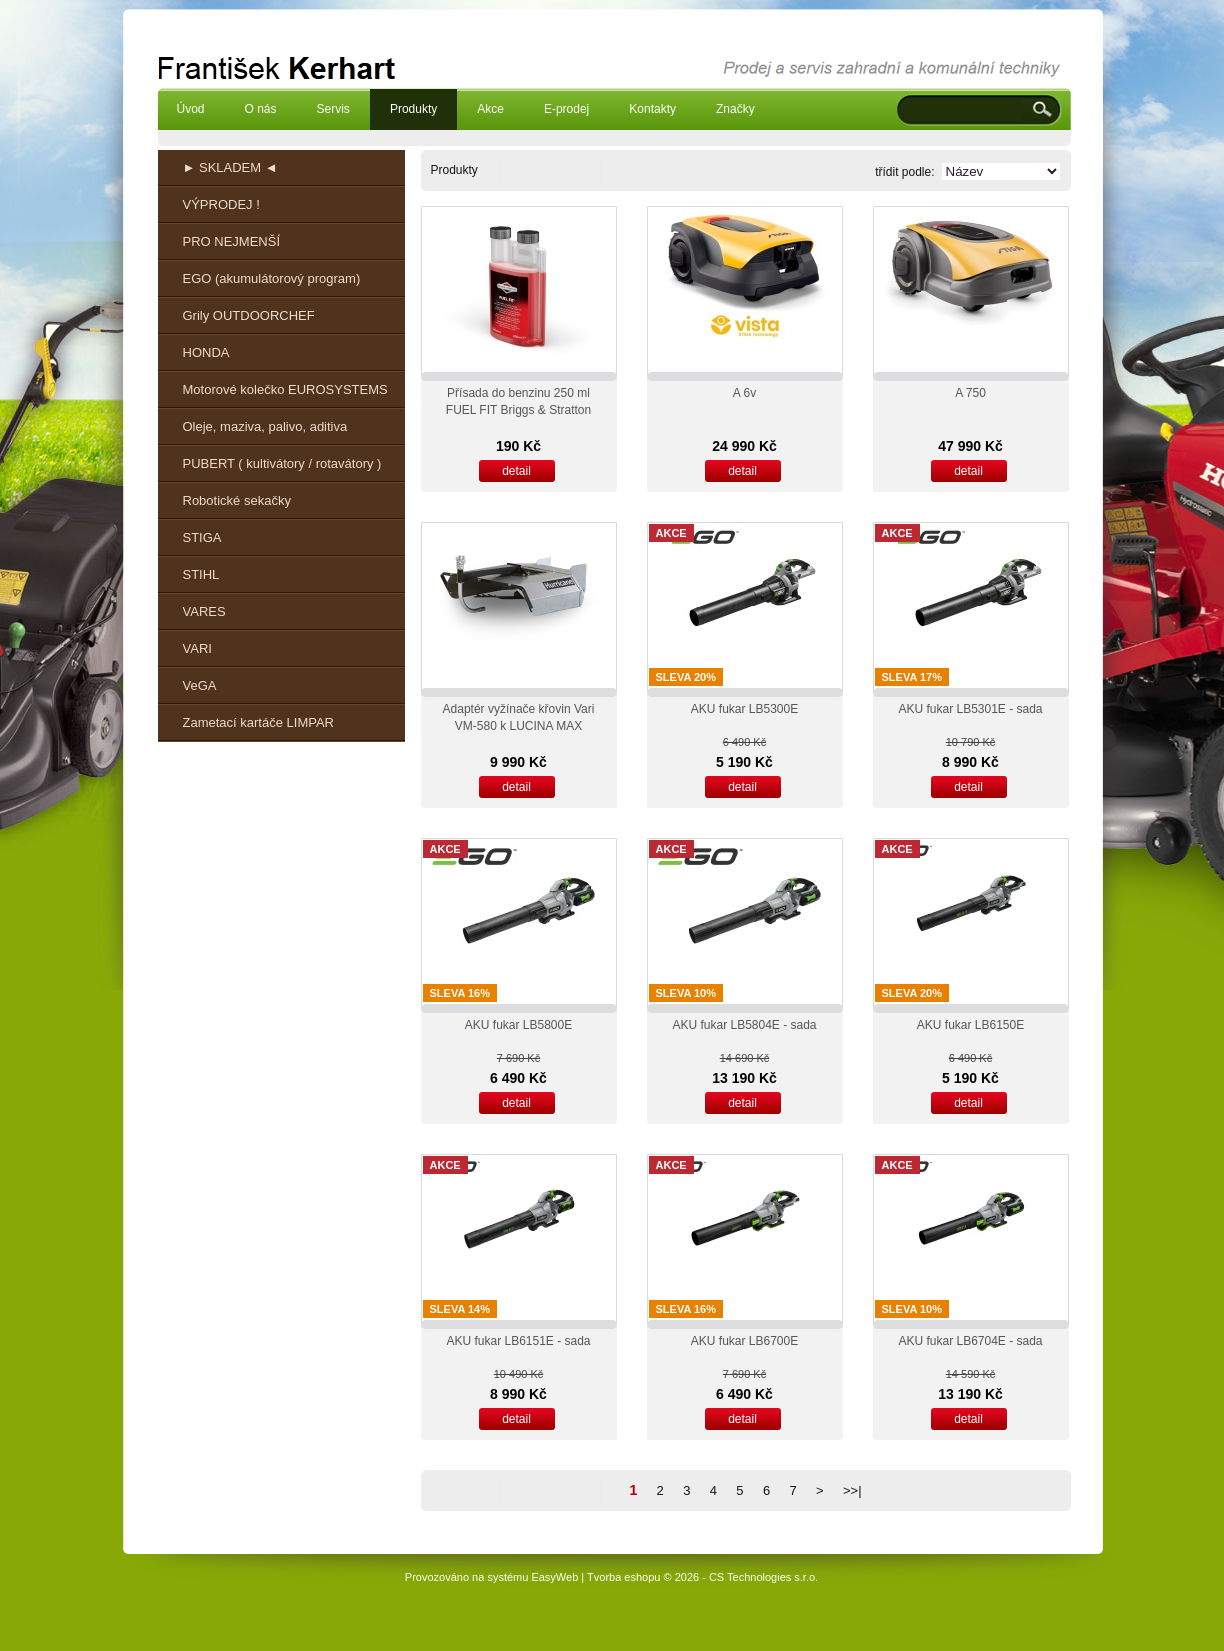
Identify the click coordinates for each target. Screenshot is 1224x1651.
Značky (735, 109)
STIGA (202, 537)
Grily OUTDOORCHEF (249, 315)
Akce (490, 109)
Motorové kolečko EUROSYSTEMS (285, 389)
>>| (852, 1490)
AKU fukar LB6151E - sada (518, 1341)
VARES (204, 611)
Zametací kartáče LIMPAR (258, 722)
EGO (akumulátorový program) (272, 278)
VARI (197, 648)
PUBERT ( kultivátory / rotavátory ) (282, 463)
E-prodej (566, 109)
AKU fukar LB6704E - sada (970, 1341)
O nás (261, 109)
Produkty (413, 109)
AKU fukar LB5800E (518, 1025)
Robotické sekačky (237, 500)
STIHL (201, 574)
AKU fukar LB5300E (744, 709)
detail (516, 471)
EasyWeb (554, 1577)
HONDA (206, 352)
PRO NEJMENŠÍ (232, 241)
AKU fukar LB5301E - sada (970, 709)
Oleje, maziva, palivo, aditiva (265, 426)
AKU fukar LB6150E (970, 1025)
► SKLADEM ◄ (230, 167)
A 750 (970, 393)
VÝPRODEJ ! (221, 204)
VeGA (200, 685)
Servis (333, 109)
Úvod (191, 109)
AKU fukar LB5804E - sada (744, 1025)
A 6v (744, 393)
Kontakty (652, 109)
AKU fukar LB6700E (744, 1341)
